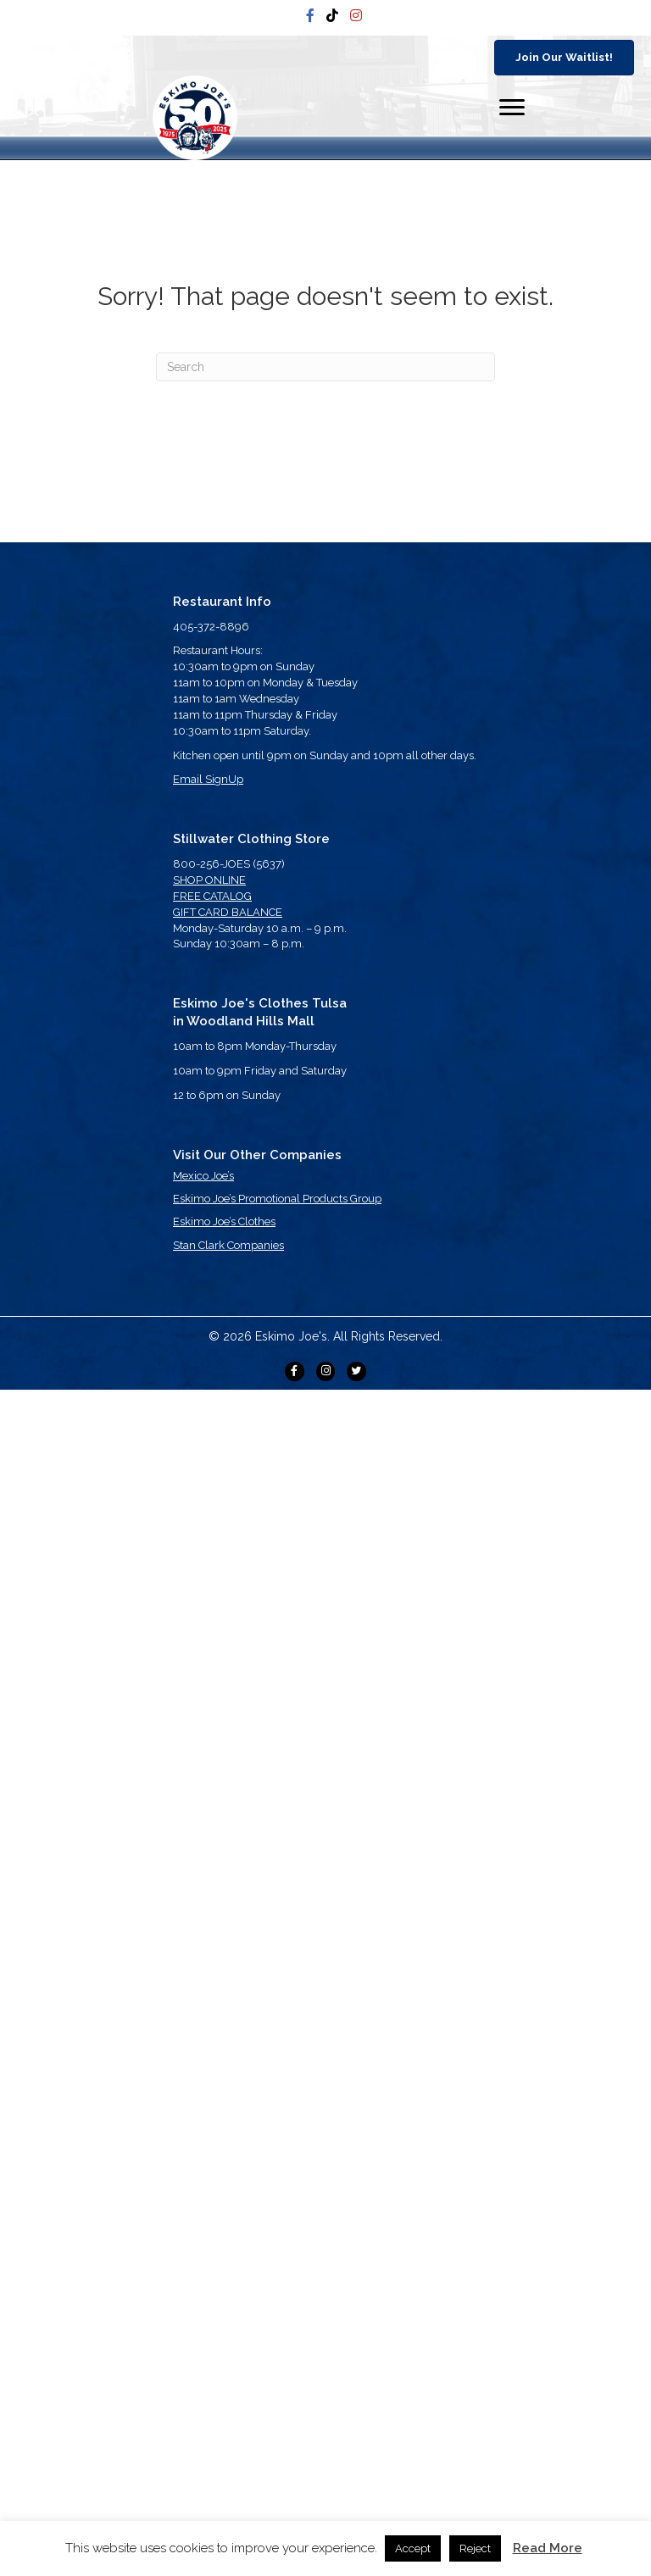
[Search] (325, 367)
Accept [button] (413, 2548)
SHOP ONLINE (209, 880)
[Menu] (511, 107)
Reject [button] (475, 2548)
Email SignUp (208, 779)
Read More (547, 2548)
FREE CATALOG (212, 896)
